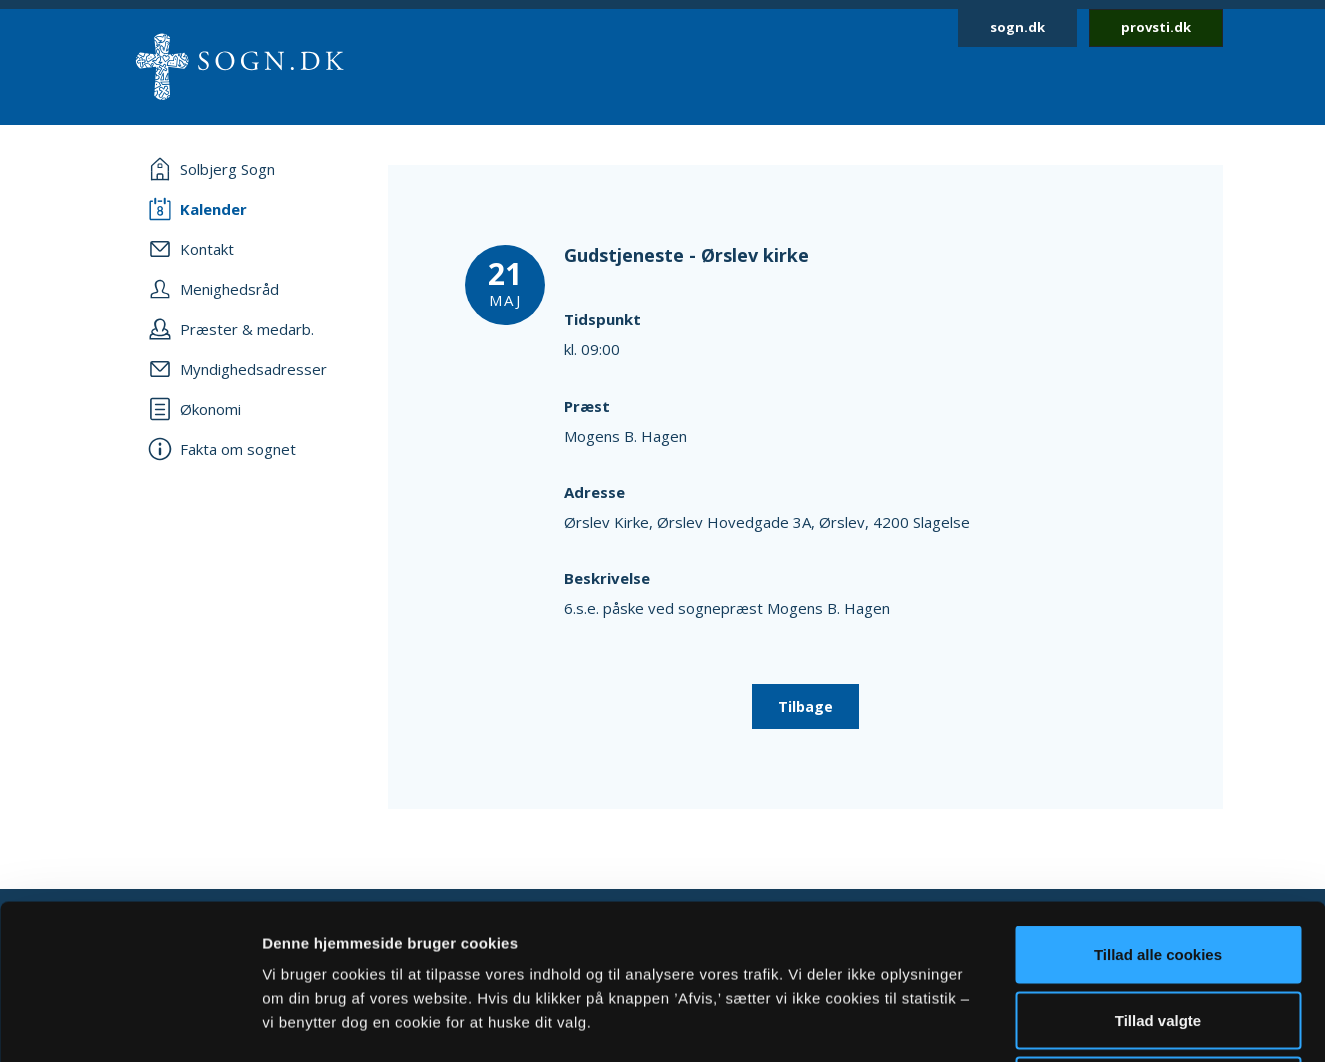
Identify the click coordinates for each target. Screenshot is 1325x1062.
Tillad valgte (1158, 865)
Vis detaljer (1039, 1022)
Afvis (1158, 930)
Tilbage (805, 706)
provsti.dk (1156, 27)
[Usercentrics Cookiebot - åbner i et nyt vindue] (129, 1023)
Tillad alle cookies (1158, 799)
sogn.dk (1017, 27)
